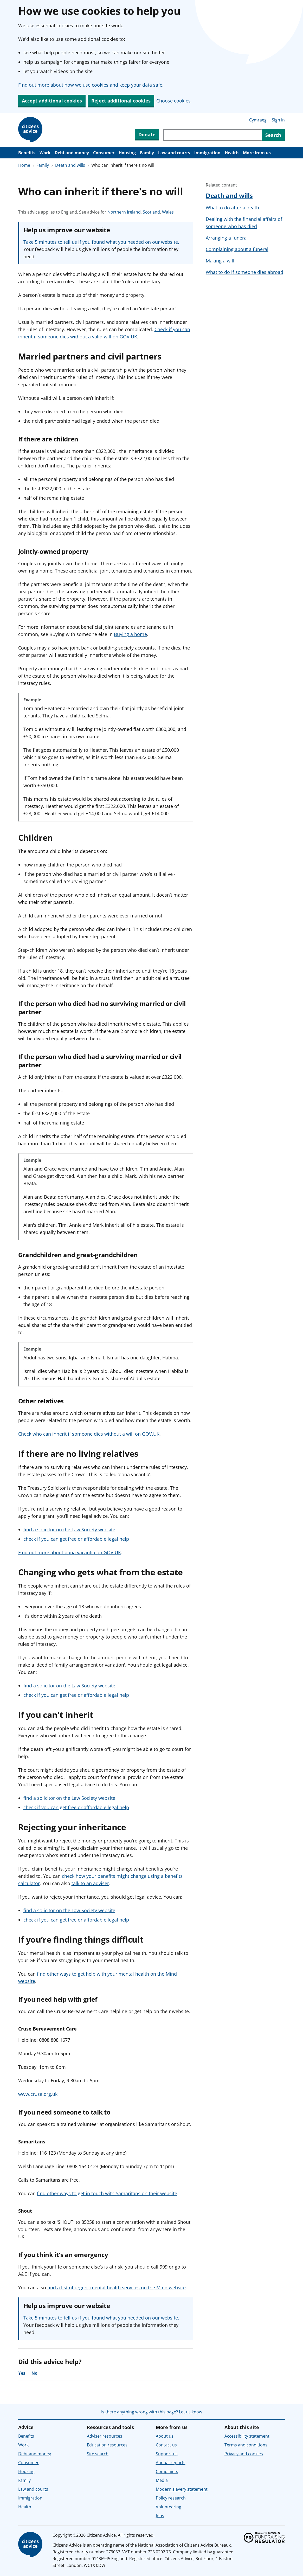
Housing (127, 153)
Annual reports (170, 2462)
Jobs (160, 2516)
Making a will (220, 261)
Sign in (278, 120)
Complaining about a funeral (237, 249)
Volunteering (168, 2507)
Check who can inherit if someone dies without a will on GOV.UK (88, 1434)
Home (24, 165)
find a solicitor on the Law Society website (69, 1529)
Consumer (103, 153)
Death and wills (70, 165)
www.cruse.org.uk (37, 2094)
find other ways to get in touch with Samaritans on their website (107, 2193)
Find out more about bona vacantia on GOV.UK (69, 1552)
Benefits (26, 153)
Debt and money (72, 153)
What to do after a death (232, 207)
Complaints (167, 2471)
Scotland (151, 212)
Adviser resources (104, 2436)
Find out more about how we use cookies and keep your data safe (90, 85)
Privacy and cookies (243, 2454)
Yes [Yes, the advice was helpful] (21, 2373)
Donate (147, 134)
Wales (168, 212)
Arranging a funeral (227, 238)
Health (232, 153)
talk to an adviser (90, 1883)
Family (147, 153)
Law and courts (174, 153)
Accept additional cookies (52, 101)
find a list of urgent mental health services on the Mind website (116, 2287)
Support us (167, 2454)
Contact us (166, 2445)
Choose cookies (173, 101)
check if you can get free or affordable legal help (76, 1539)
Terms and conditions (245, 2445)
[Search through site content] (212, 135)
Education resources (107, 2445)
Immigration (207, 153)
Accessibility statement (246, 2436)
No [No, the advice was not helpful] (34, 2373)
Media (162, 2480)
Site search (97, 2454)
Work (45, 153)
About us (164, 2436)
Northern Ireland (124, 212)
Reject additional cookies (121, 101)
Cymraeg (258, 120)
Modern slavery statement (182, 2489)
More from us (257, 153)
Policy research (171, 2498)
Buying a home (130, 634)
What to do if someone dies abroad (244, 272)
